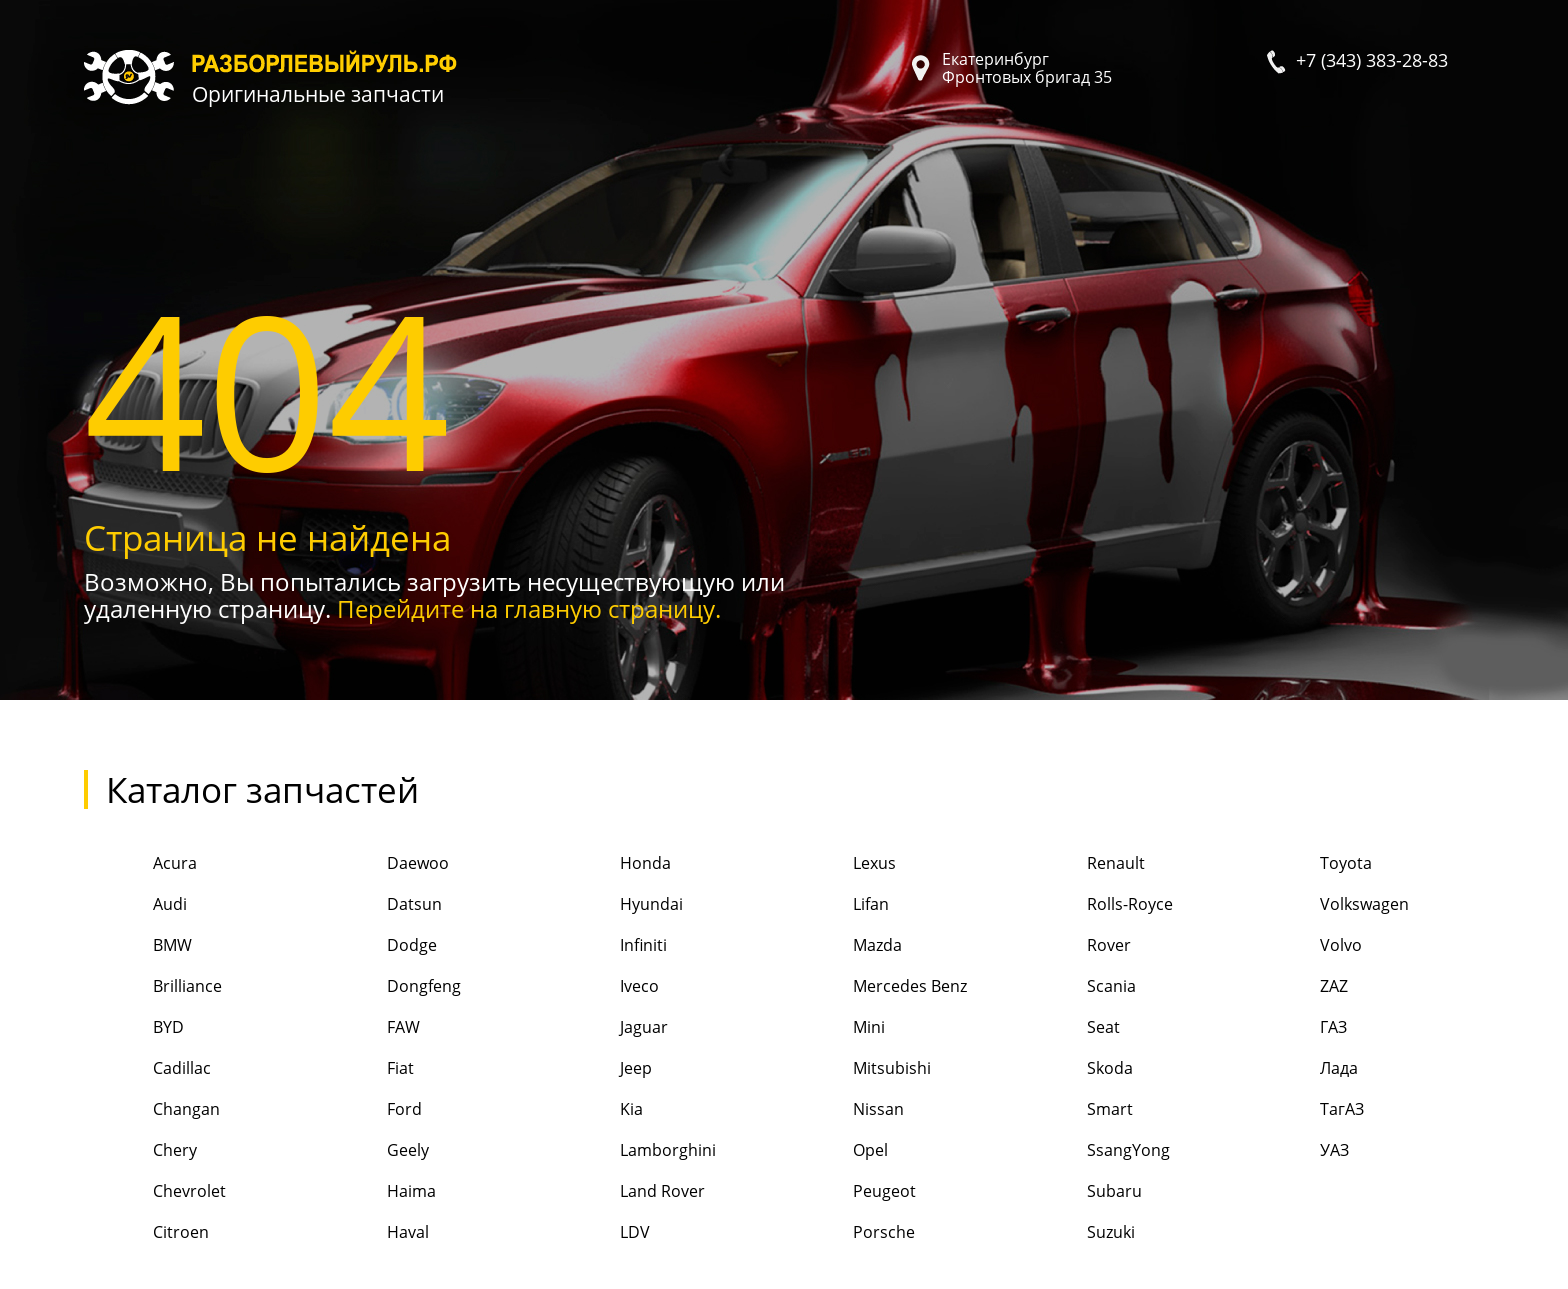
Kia (597, 1110)
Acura (140, 864)
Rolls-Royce (1094, 905)
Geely (372, 1151)
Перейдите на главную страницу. (529, 608)
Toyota (1311, 864)
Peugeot (850, 1192)
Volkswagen (1330, 905)
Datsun (379, 905)
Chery (140, 1151)
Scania (1076, 987)
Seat (1068, 1028)
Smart (1074, 1110)
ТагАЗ (1307, 1110)
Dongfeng (388, 987)
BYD (134, 1028)
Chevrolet (155, 1192)
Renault (1080, 864)
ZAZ (1299, 987)
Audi (135, 905)
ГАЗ (1299, 1028)
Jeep (601, 1069)
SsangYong (1093, 1151)
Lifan (836, 905)
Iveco (605, 987)
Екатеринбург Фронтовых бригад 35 (1027, 68)
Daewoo (382, 864)
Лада (1304, 1069)
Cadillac (147, 1069)
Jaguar (609, 1028)
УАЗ (1300, 1151)
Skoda (1074, 1069)
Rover (1073, 946)
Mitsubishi (857, 1069)
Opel (836, 1151)
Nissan (844, 1110)
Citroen (146, 1233)
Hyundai (617, 905)
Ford (369, 1110)
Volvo (1306, 946)
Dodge (376, 946)
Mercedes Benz (875, 987)
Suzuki (1075, 1233)
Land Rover (628, 1192)
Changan (152, 1110)
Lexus (840, 864)
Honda (611, 864)
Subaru (1079, 1192)
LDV (600, 1233)
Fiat (365, 1069)
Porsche (849, 1233)
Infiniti (609, 946)
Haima (376, 1192)
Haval (372, 1233)
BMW (138, 946)
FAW (368, 1028)
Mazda (843, 946)
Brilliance (153, 987)
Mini (834, 1028)
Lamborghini (633, 1151)
